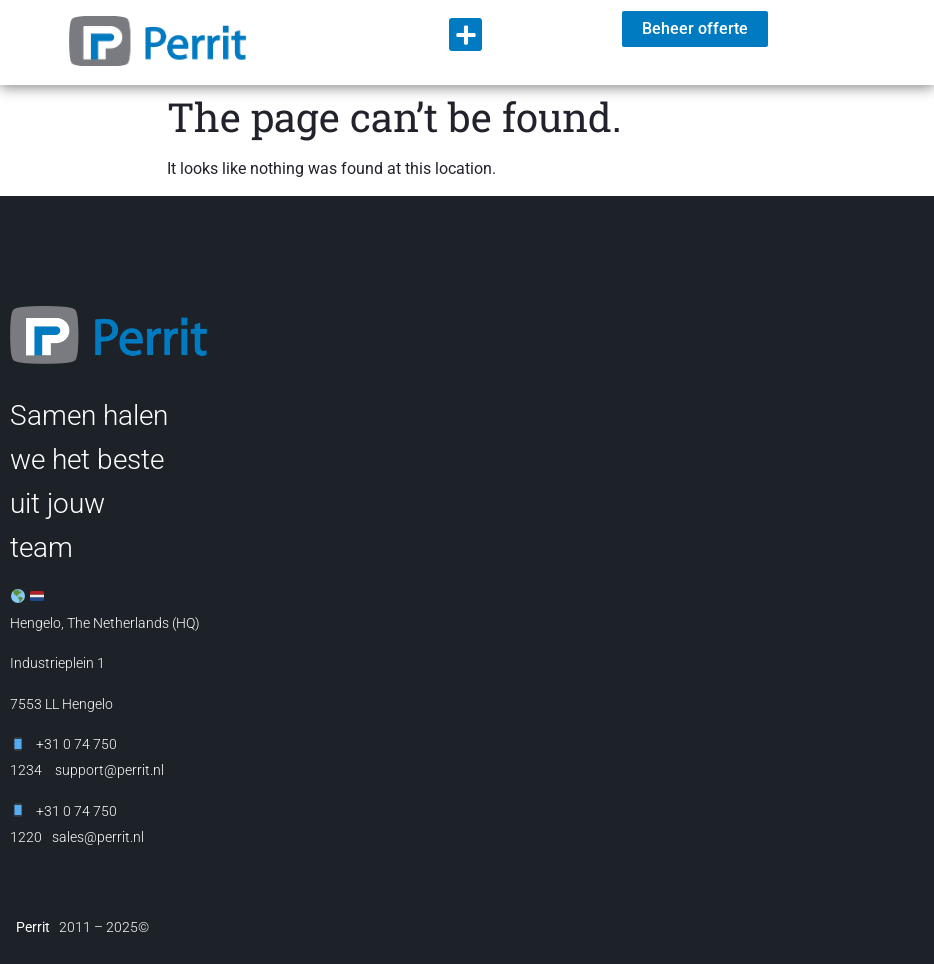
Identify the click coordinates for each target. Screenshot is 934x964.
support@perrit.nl (108, 770)
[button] (465, 34)
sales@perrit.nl (98, 837)
